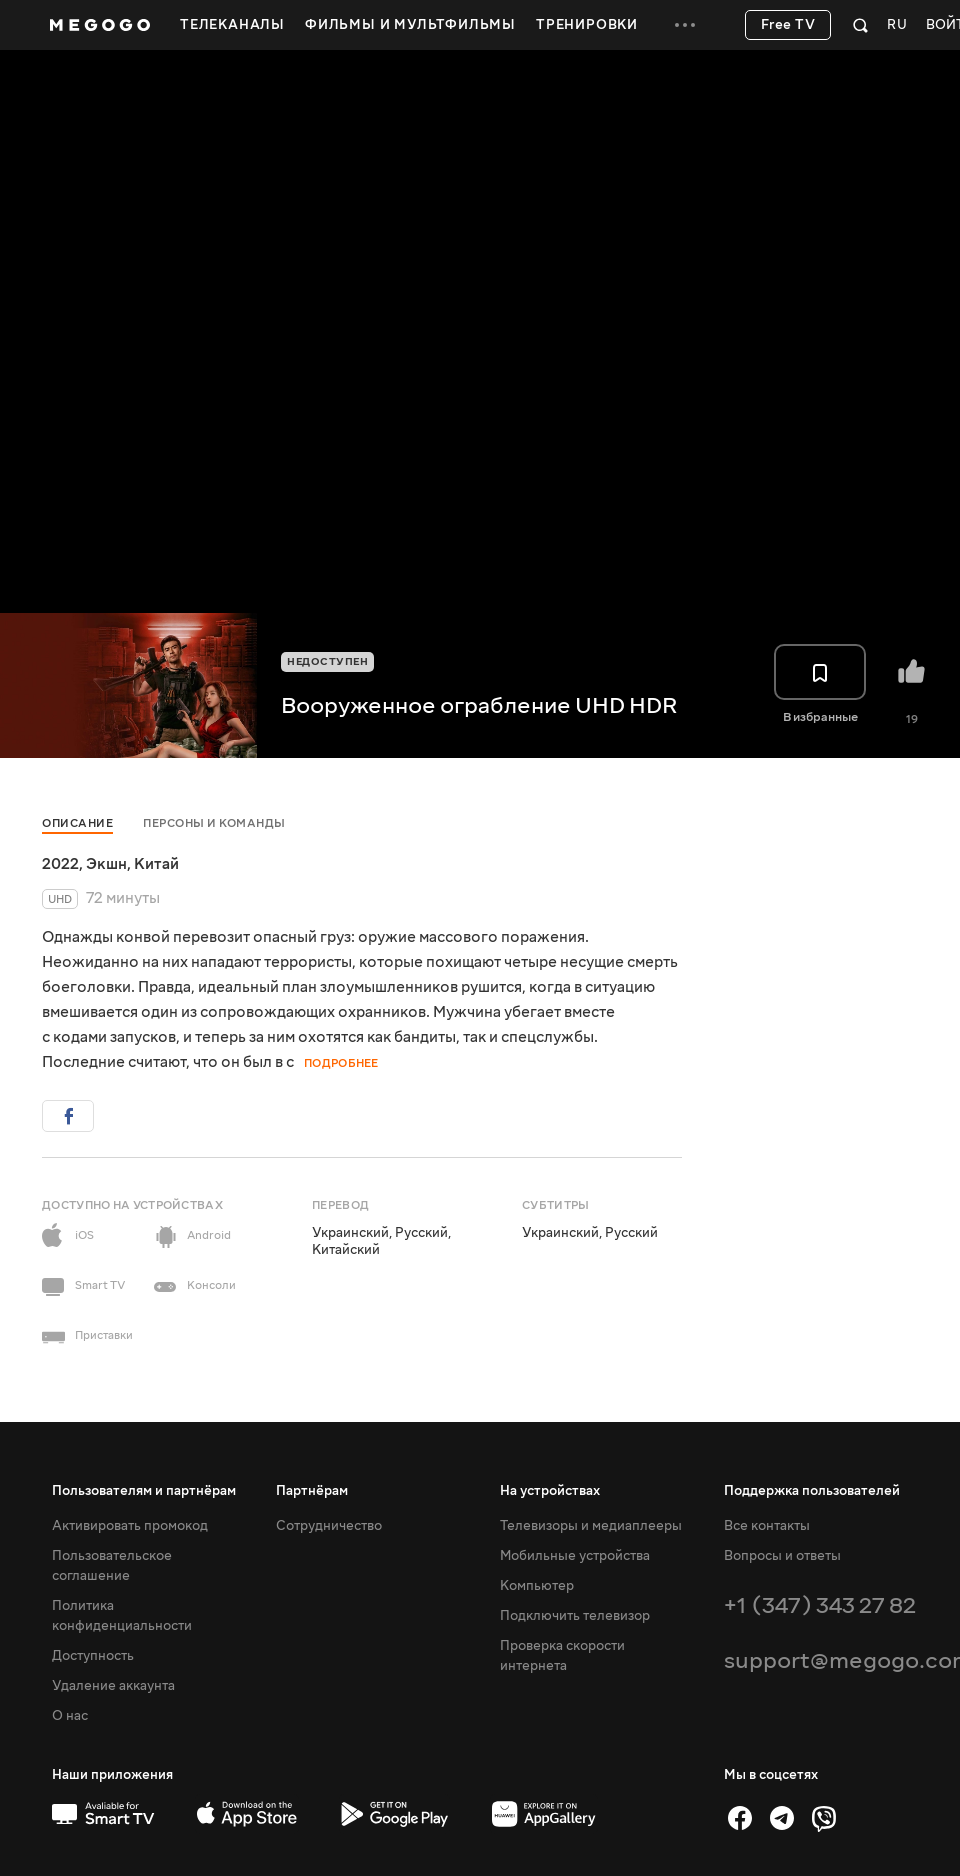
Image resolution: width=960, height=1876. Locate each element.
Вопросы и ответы (782, 1556)
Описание (77, 823)
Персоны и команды (214, 823)
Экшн (106, 864)
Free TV (788, 25)
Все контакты (767, 1526)
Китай (156, 864)
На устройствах (550, 1491)
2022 (60, 864)
